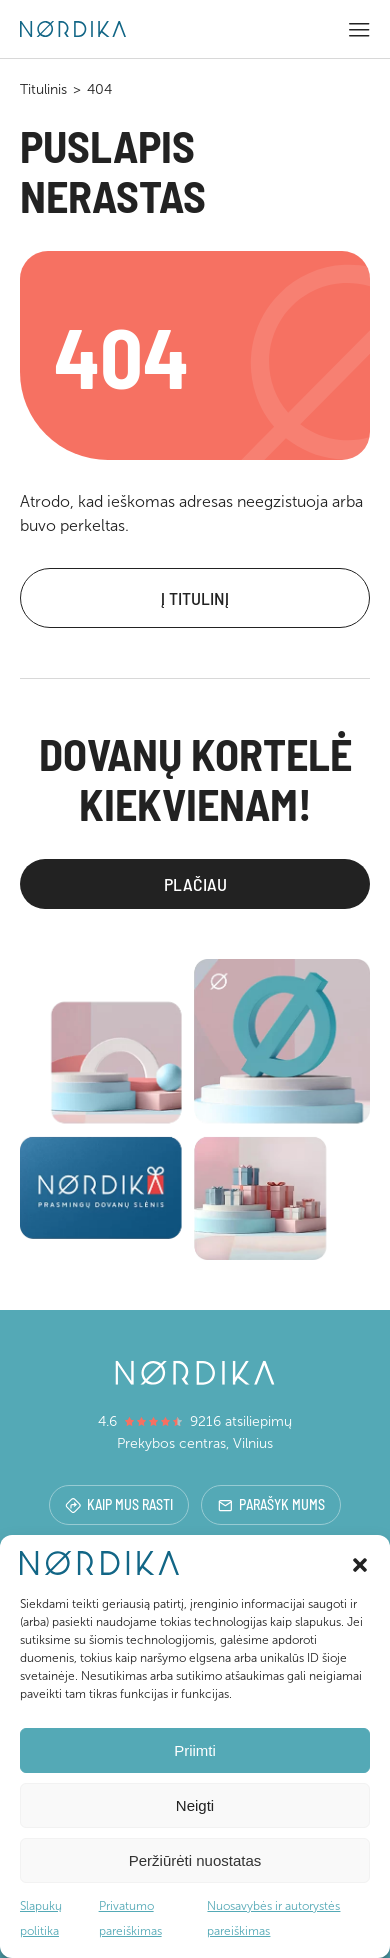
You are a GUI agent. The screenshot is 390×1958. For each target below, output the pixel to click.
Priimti (195, 1750)
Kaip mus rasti (119, 1504)
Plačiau (195, 884)
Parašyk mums (271, 1504)
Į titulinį (195, 598)
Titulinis (43, 89)
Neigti (195, 1805)
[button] (360, 1563)
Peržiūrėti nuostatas (195, 1860)
